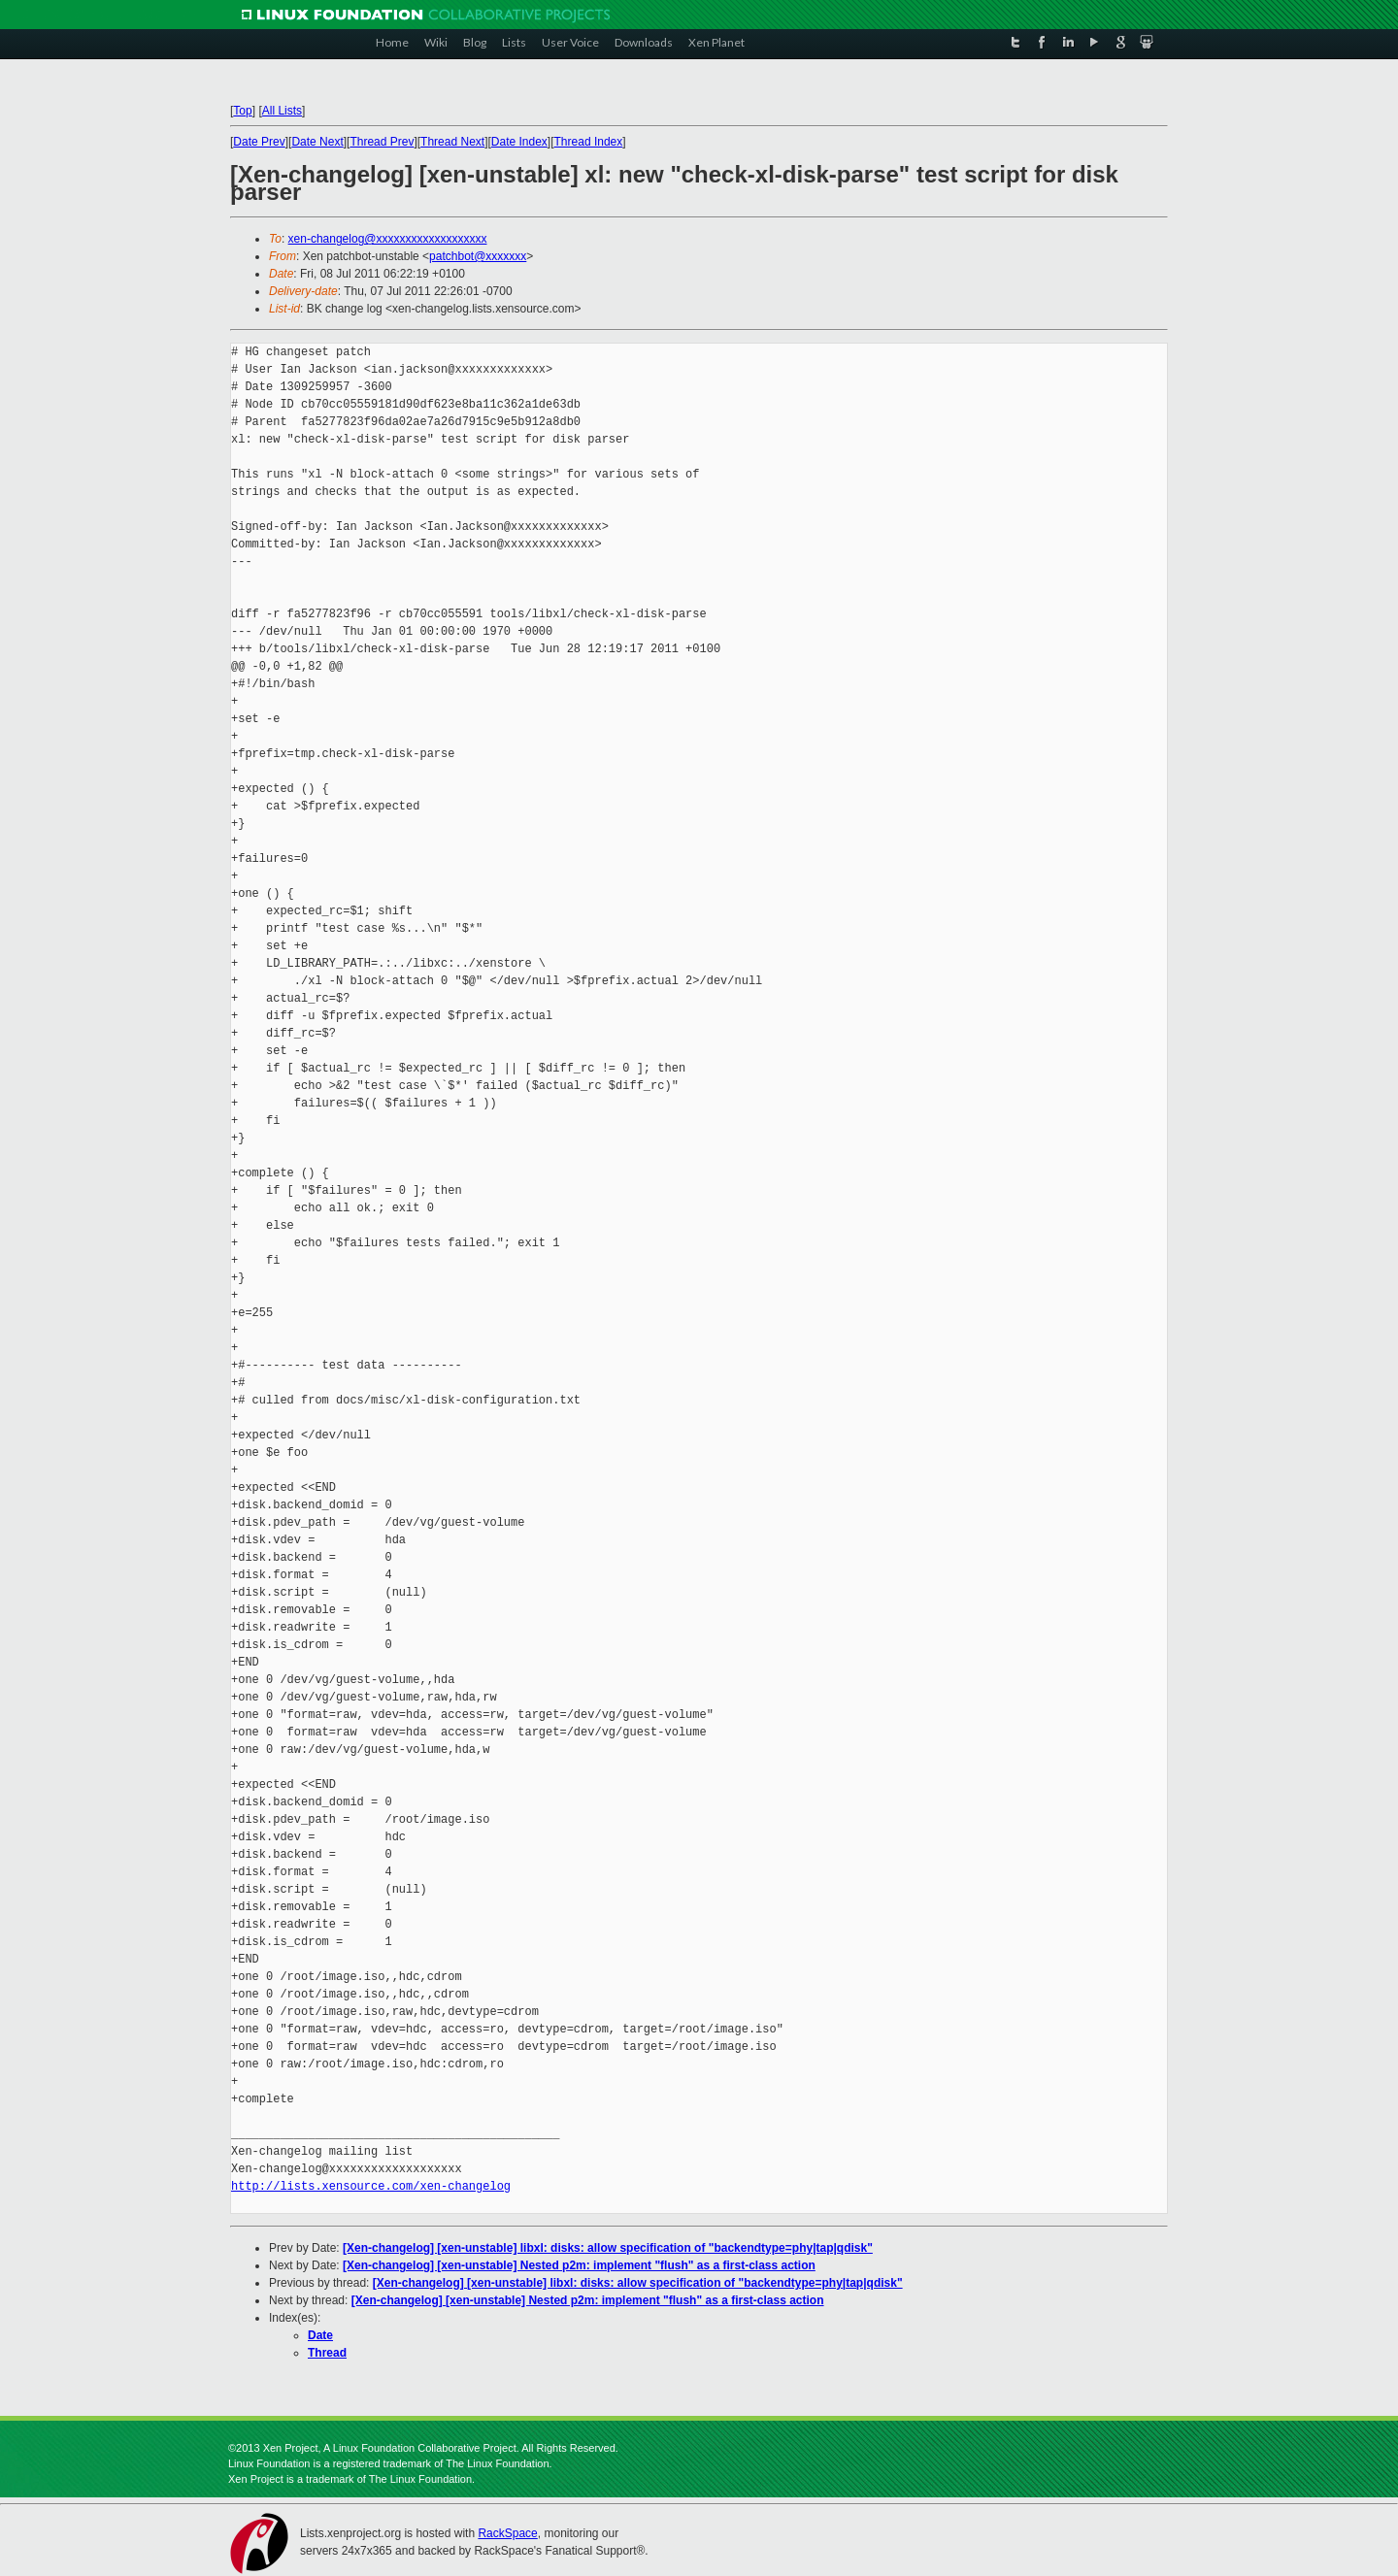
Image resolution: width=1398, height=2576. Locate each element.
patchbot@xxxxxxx (477, 256)
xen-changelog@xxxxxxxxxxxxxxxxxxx (387, 239)
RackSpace (507, 2533)
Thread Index (588, 142)
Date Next (317, 142)
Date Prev (258, 142)
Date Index (519, 142)
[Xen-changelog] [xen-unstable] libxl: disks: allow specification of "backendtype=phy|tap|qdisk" (608, 2248)
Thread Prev (382, 142)
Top (242, 110)
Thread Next (452, 142)
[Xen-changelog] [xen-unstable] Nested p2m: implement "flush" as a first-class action (579, 2265)
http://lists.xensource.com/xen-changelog (371, 2186)
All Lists (282, 110)
